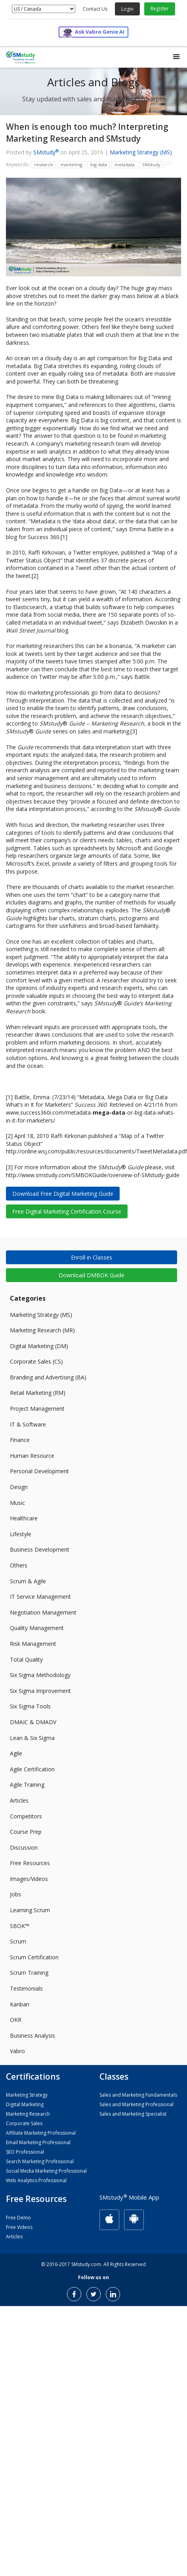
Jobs (15, 1894)
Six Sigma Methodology (40, 1675)
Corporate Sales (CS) (36, 1361)
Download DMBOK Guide (91, 1275)
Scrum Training (29, 1972)
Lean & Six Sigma (32, 1738)
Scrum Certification (34, 1957)
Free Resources (30, 1863)
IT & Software (28, 1424)
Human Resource (32, 1455)
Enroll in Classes (91, 1257)
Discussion (24, 1847)
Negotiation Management (43, 1612)
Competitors (26, 1816)
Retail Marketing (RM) (37, 1392)
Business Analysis (32, 2035)
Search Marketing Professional (40, 2161)
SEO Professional (25, 2152)
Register (160, 8)
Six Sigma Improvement (40, 1691)
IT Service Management (40, 1596)
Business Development (39, 1549)
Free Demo (18, 2217)
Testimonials (26, 1988)
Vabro (17, 2051)
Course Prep (26, 1831)
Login (127, 9)
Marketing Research (28, 2114)
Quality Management (37, 1628)
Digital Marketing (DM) (39, 1346)
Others (18, 1565)
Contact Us (95, 9)
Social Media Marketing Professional (46, 2171)
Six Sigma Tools (30, 1706)
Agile (16, 1753)
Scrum (18, 1941)
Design (19, 1487)
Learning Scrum (30, 1910)
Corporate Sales (24, 2123)
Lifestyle (20, 1534)
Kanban (19, 2004)
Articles (19, 1800)
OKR (15, 2019)
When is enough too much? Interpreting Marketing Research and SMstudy (87, 132)
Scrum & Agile (28, 1581)
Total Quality (26, 1659)
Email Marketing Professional (38, 2142)
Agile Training (27, 1784)
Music (17, 1502)
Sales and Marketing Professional (136, 2104)
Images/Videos (29, 1879)
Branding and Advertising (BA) (48, 1377)
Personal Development (39, 1471)
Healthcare (24, 1518)
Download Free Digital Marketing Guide (62, 1193)
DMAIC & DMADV (33, 1722)
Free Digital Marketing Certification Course (66, 1211)
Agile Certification (32, 1769)
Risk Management (33, 1643)
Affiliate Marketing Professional (41, 2133)
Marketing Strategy (27, 2095)
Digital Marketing (25, 2104)
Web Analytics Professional (36, 2180)
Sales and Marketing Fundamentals (138, 2095)
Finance (20, 1440)
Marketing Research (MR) (42, 1330)
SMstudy (46, 152)
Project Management (37, 1408)
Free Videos (19, 2227)
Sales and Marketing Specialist (132, 2114)
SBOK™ (19, 1926)
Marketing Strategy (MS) (141, 152)
